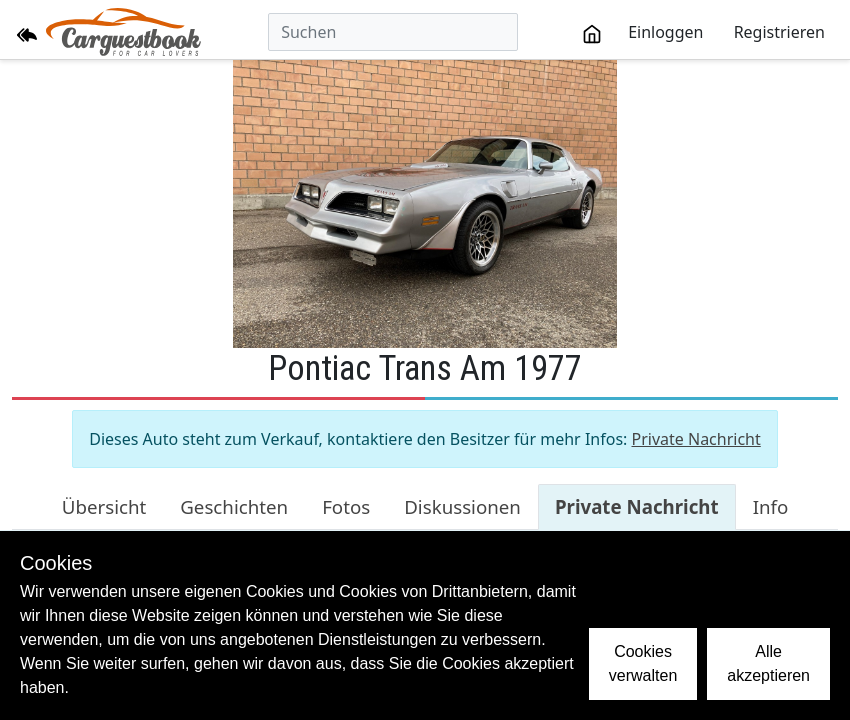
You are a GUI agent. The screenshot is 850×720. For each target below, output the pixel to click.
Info (771, 506)
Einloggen (665, 32)
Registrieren (779, 32)
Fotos (346, 506)
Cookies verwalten (643, 663)
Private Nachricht (696, 439)
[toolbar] (703, 32)
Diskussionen (462, 506)
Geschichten (234, 506)
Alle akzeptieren (768, 663)
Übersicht (104, 506)
